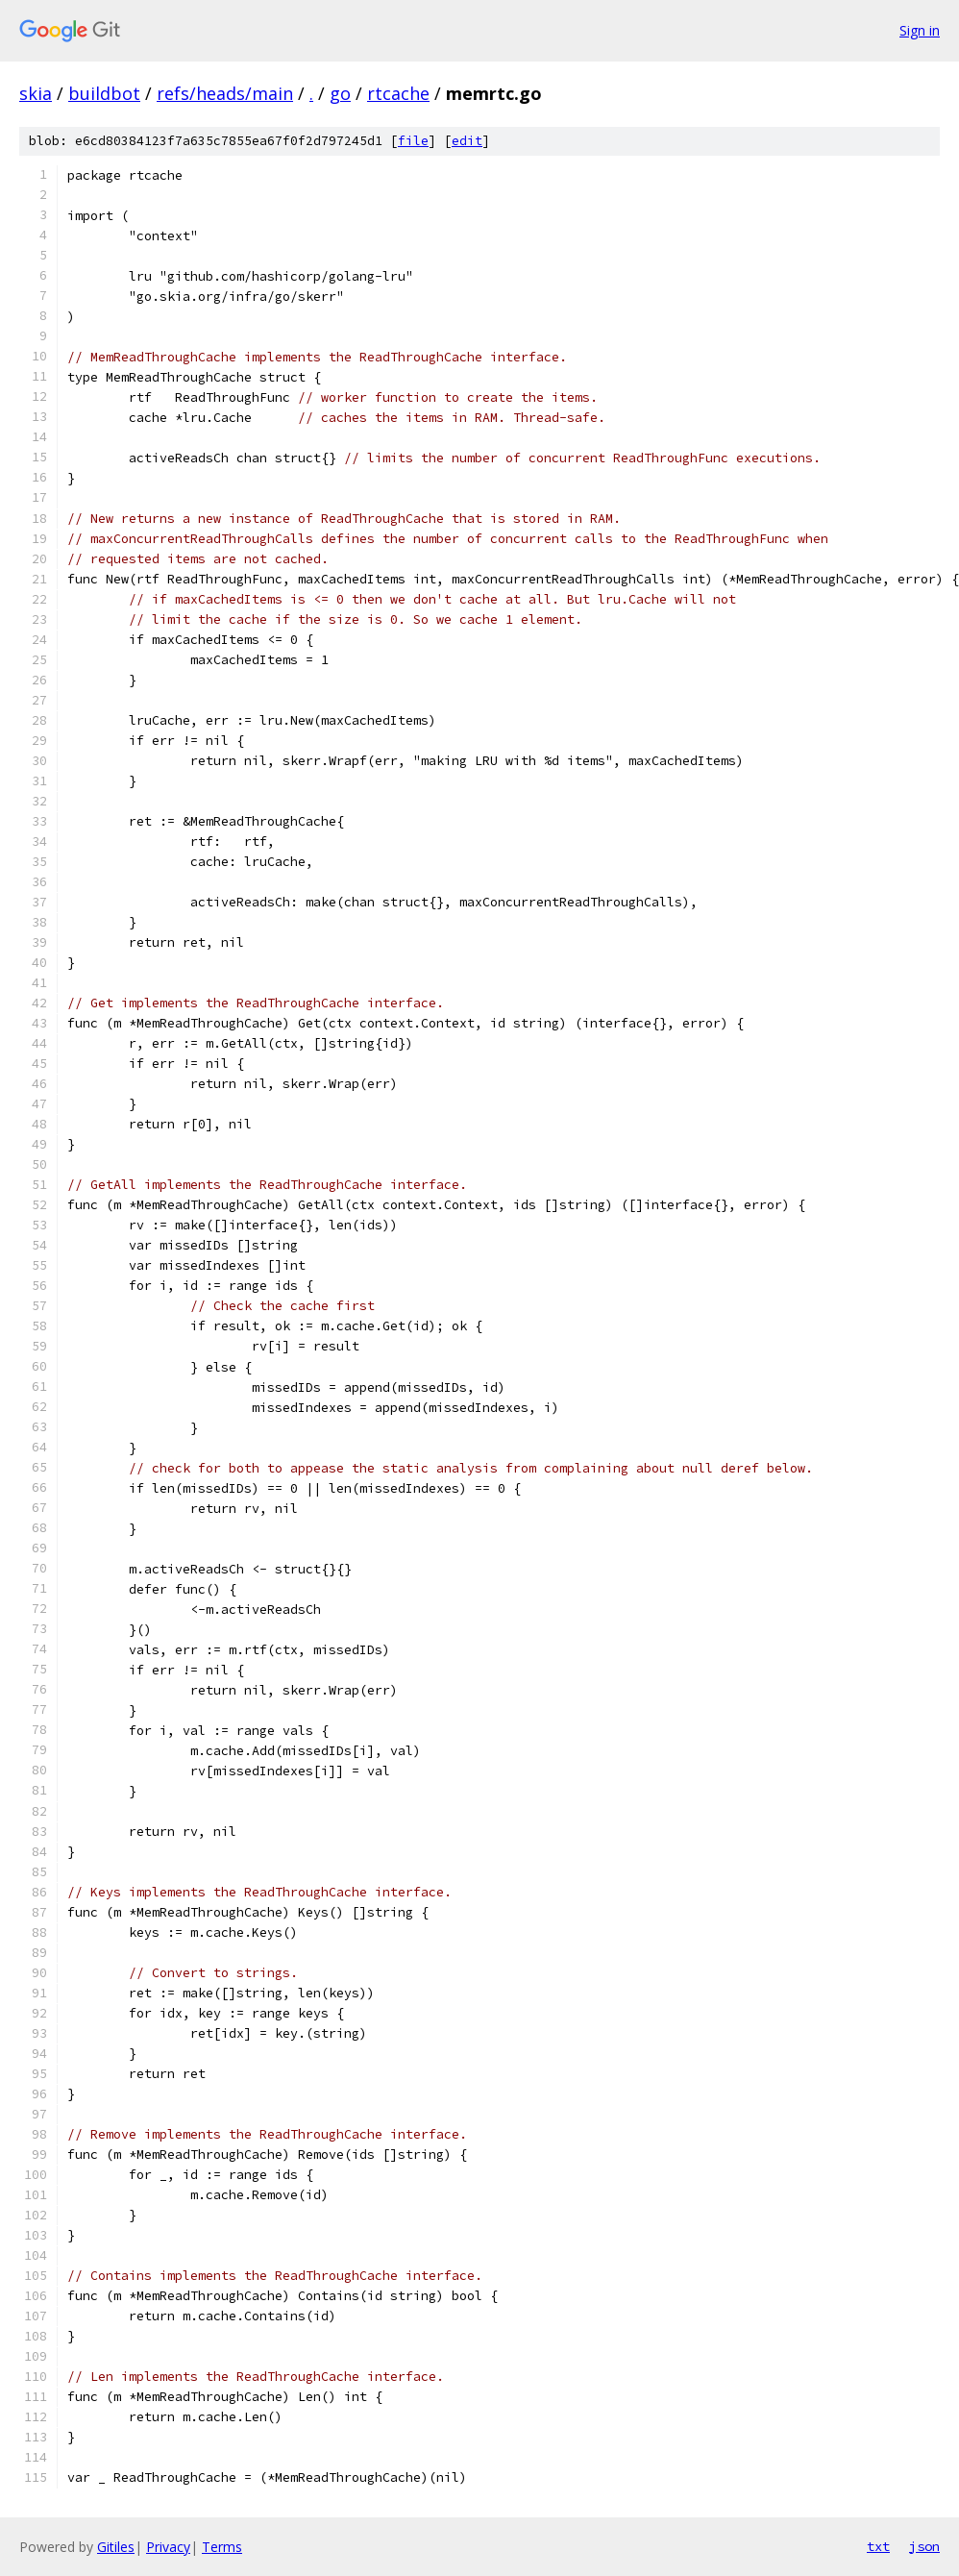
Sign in (919, 30)
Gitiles (116, 2547)
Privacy (168, 2547)
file (413, 141)
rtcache (398, 93)
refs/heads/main (225, 93)
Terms (222, 2547)
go (340, 93)
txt (878, 2546)
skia (35, 93)
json (924, 2546)
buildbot (104, 93)
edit (467, 141)
